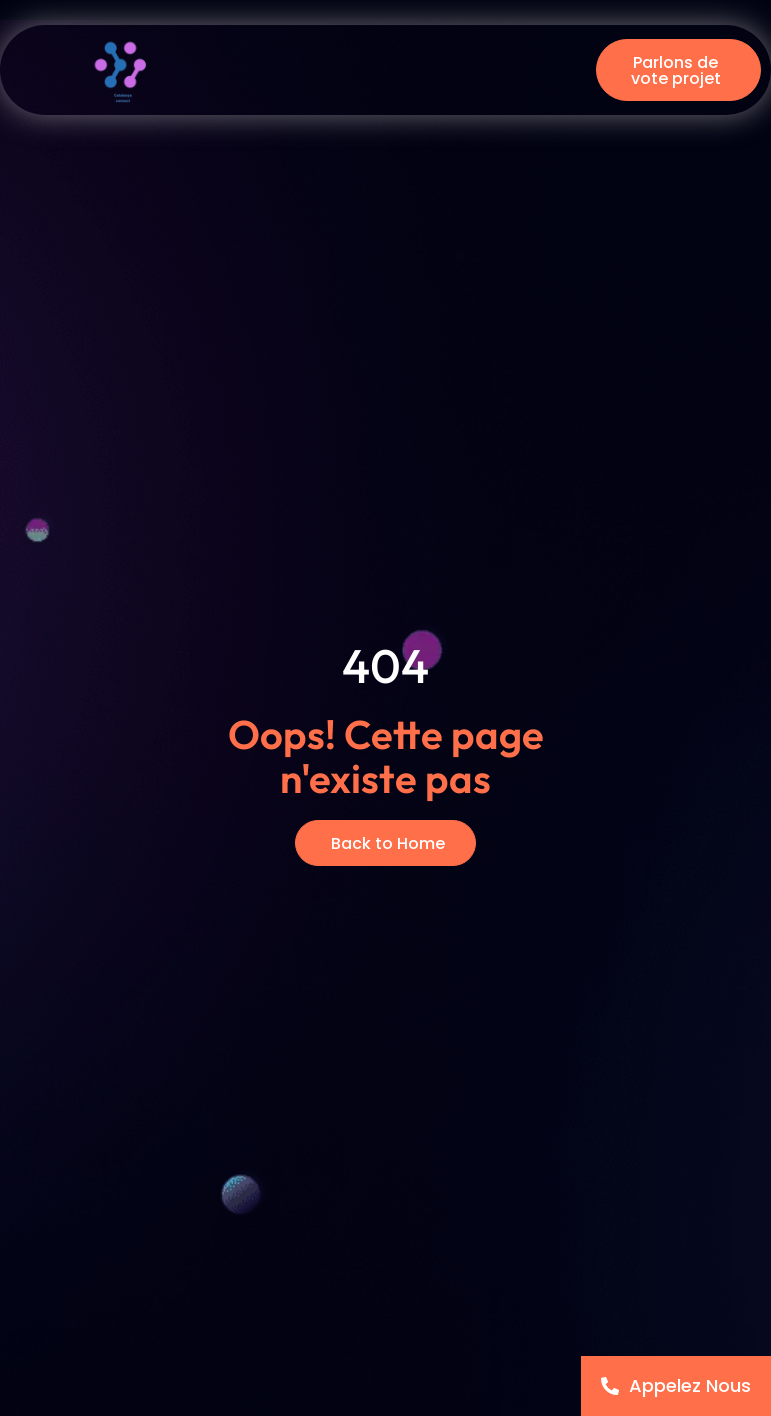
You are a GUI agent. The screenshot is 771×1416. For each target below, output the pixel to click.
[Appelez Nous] (676, 1386)
